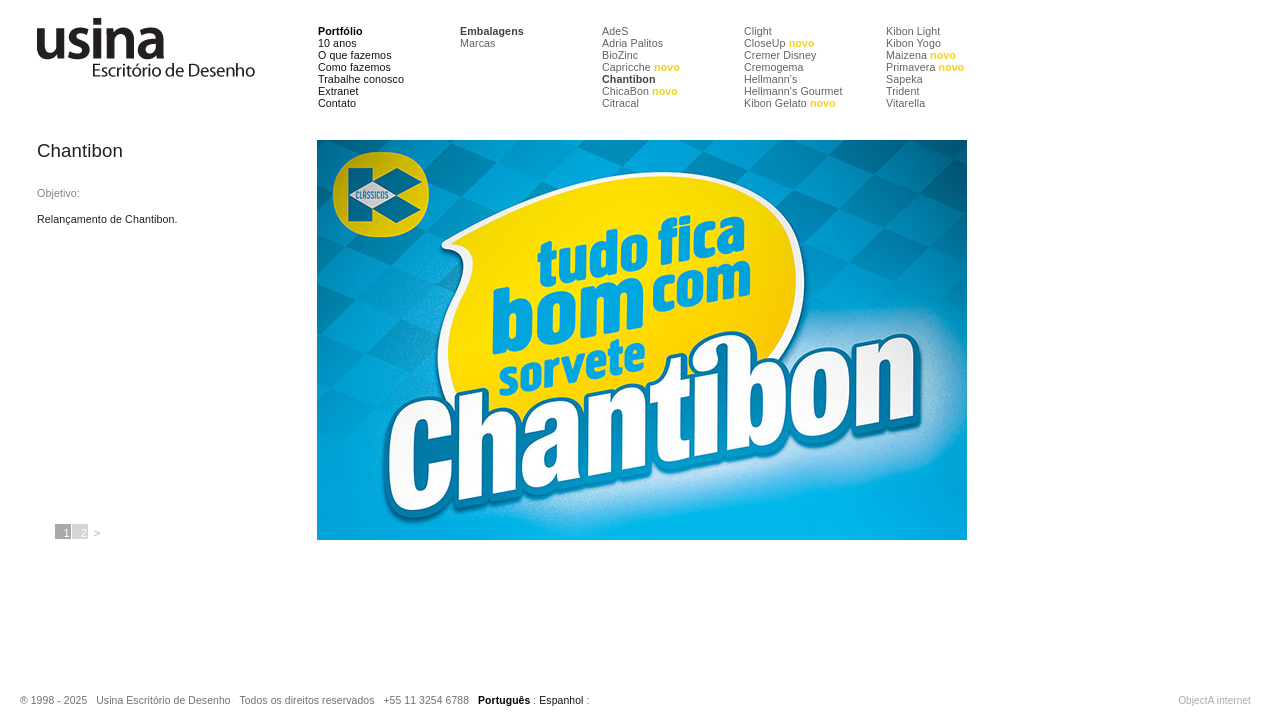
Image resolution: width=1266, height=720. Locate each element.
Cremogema (774, 67)
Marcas (478, 43)
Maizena (921, 55)
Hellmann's (770, 79)
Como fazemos (354, 67)
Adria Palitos (632, 43)
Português (504, 700)
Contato (337, 103)
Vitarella (905, 103)
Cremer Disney (780, 55)
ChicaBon (640, 91)
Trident (902, 91)
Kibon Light (913, 31)
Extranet (338, 91)
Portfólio (340, 31)
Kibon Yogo (913, 43)
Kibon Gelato (790, 103)
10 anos (337, 43)
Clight (758, 31)
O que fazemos (355, 55)
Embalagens (492, 31)
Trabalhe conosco (361, 79)
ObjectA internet (1214, 700)
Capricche (641, 67)
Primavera (925, 67)
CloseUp (779, 43)
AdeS (615, 31)
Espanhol (561, 700)
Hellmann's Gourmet (793, 91)
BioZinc (620, 55)
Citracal (620, 103)
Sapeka (904, 79)
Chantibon (629, 79)
